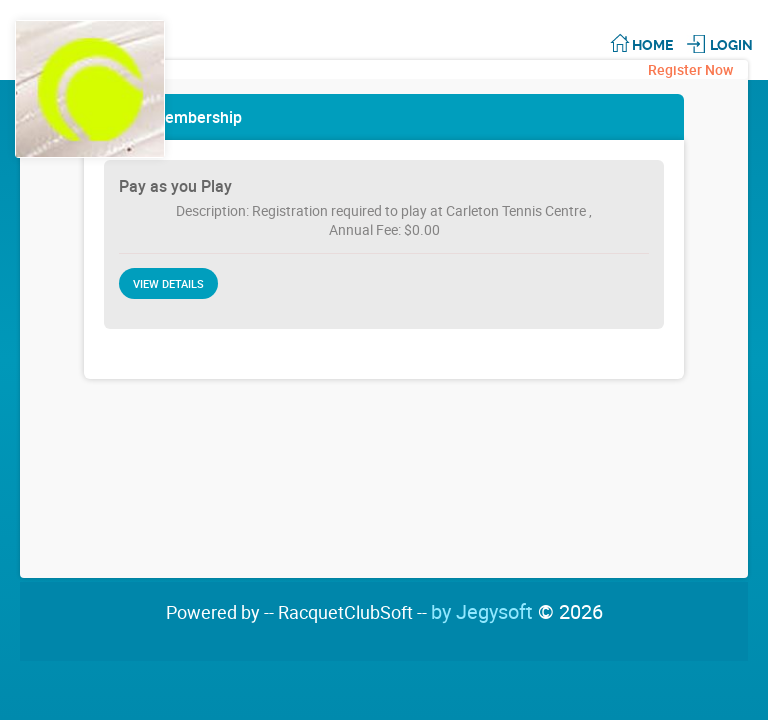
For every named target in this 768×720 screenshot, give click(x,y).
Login (731, 45)
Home (652, 45)
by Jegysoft (517, 611)
